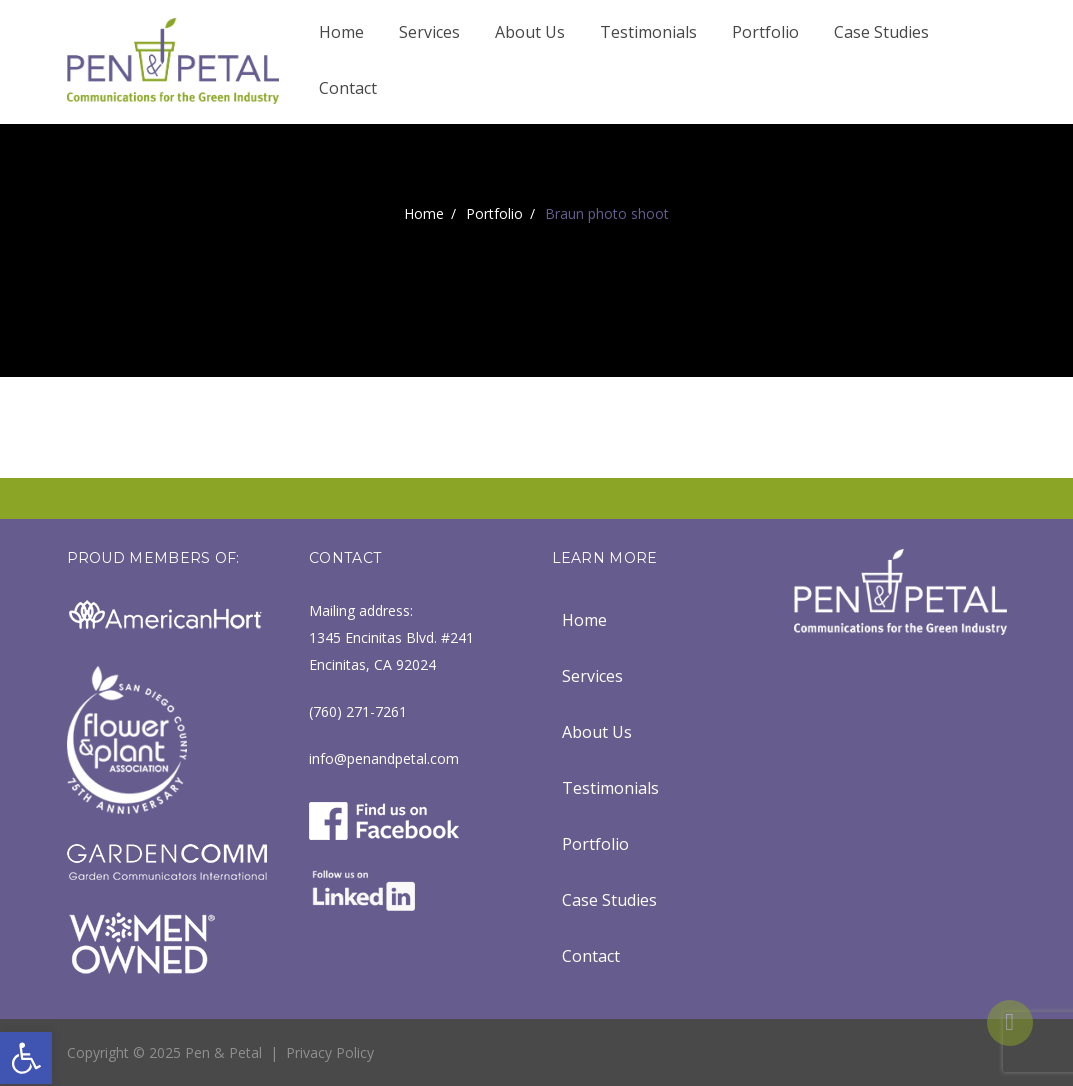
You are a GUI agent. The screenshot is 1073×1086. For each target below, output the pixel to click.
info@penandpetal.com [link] (384, 758)
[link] (26, 1058)
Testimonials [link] (648, 32)
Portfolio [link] (765, 32)
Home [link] (341, 32)
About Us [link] (530, 32)
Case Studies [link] (881, 32)
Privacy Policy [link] (330, 1052)
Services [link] (429, 32)
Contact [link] (348, 88)
